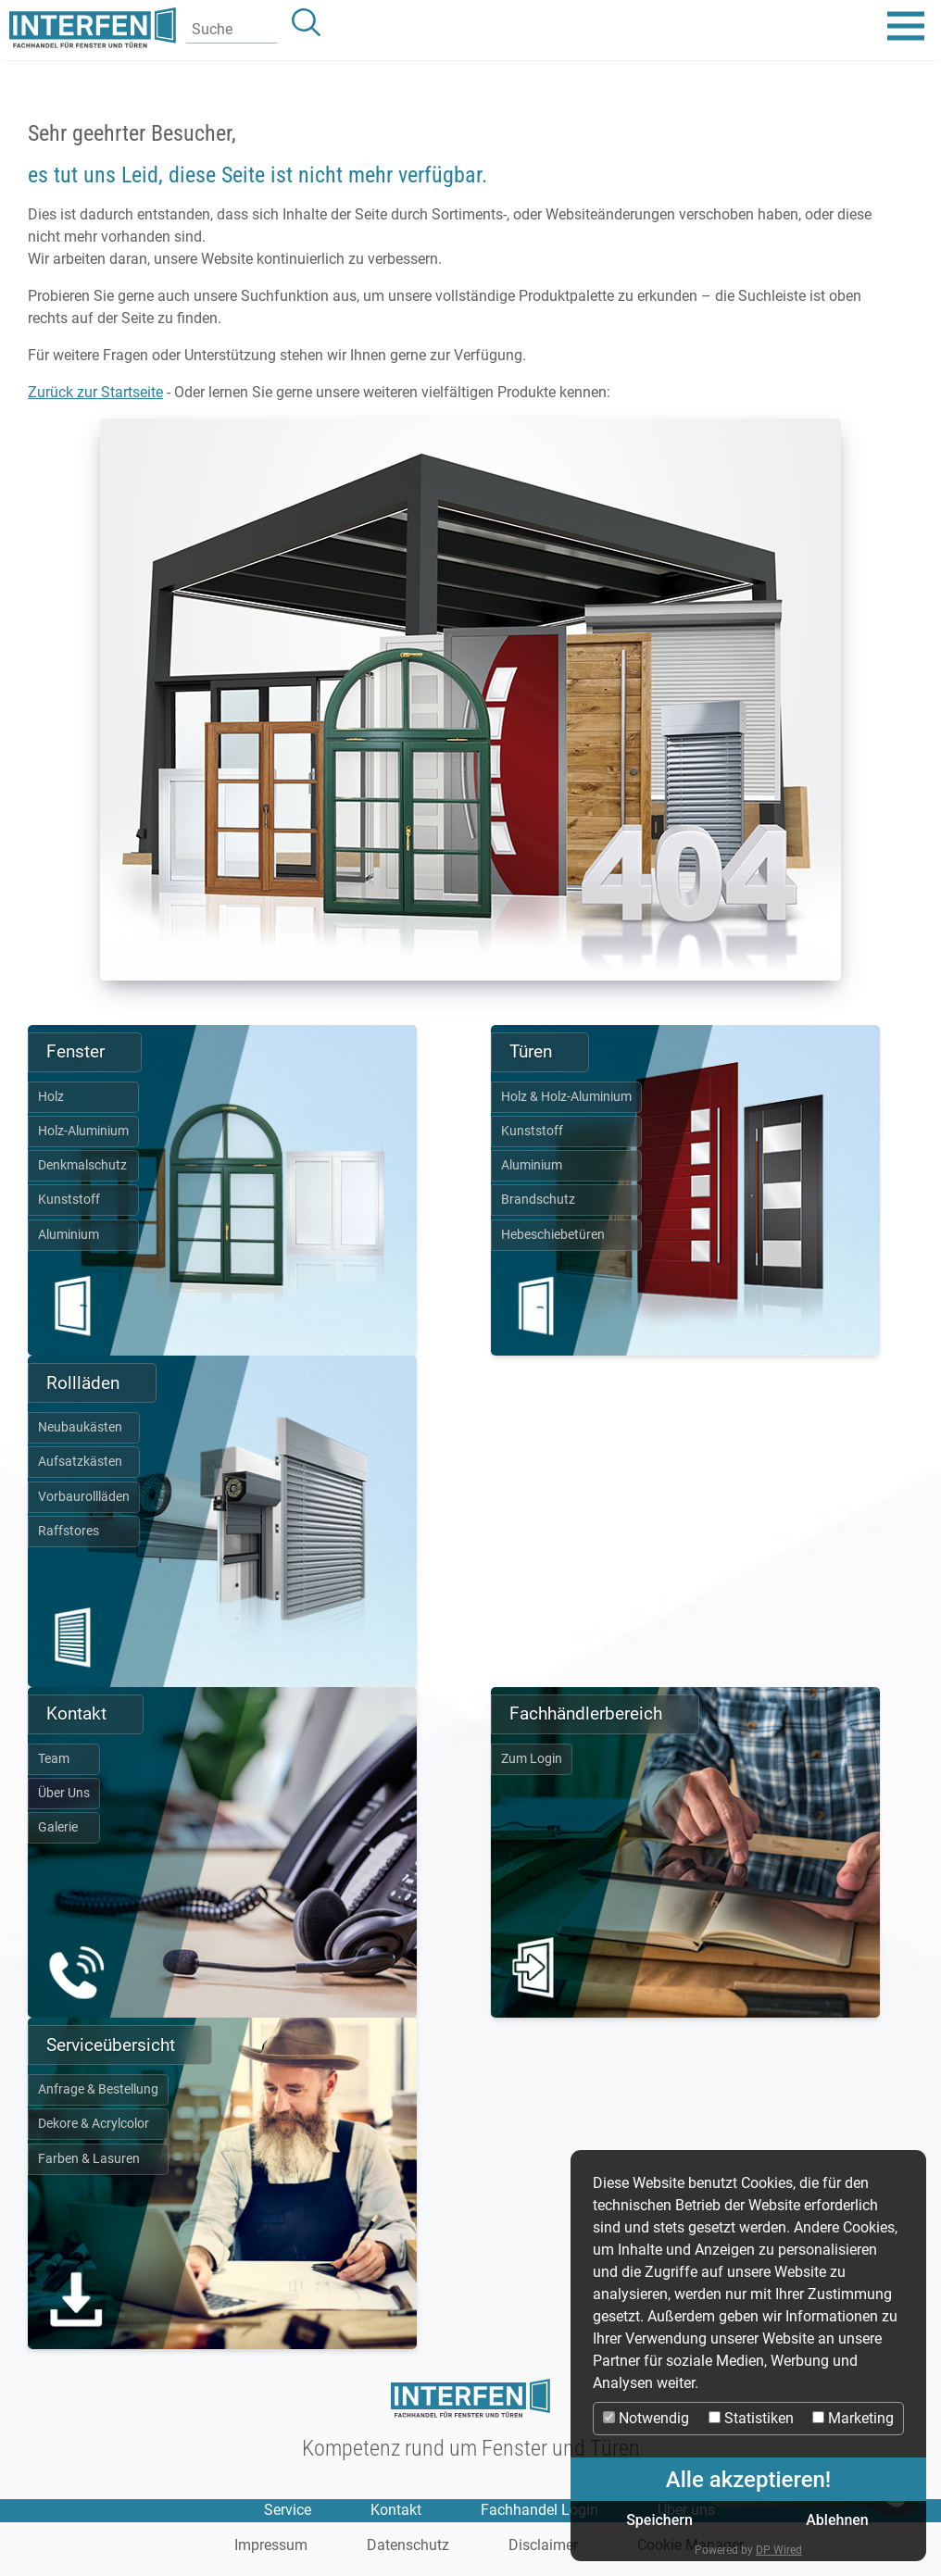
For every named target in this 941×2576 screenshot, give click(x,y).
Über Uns (64, 1793)
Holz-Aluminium (83, 1131)
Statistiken (751, 2418)
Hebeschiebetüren (553, 1235)
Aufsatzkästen (80, 1461)
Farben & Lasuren (89, 2159)
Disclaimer (543, 2545)
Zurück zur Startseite (95, 392)
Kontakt (395, 2510)
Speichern (659, 2520)
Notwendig (646, 2418)
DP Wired (779, 2550)
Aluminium (68, 1235)
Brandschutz (538, 1199)
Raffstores (68, 1531)
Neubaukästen (80, 1427)
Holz (51, 1097)
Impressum (270, 2545)
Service (287, 2510)
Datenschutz (408, 2545)
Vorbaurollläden (84, 1497)
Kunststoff (69, 1199)
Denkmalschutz (82, 1165)
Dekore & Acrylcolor (93, 2124)
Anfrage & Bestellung (98, 2089)
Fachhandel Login (539, 2510)
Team (53, 1759)
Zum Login (531, 1759)
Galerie (58, 1827)
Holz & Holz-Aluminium (566, 1097)
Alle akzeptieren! (748, 2480)
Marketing (853, 2418)
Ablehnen (837, 2520)
